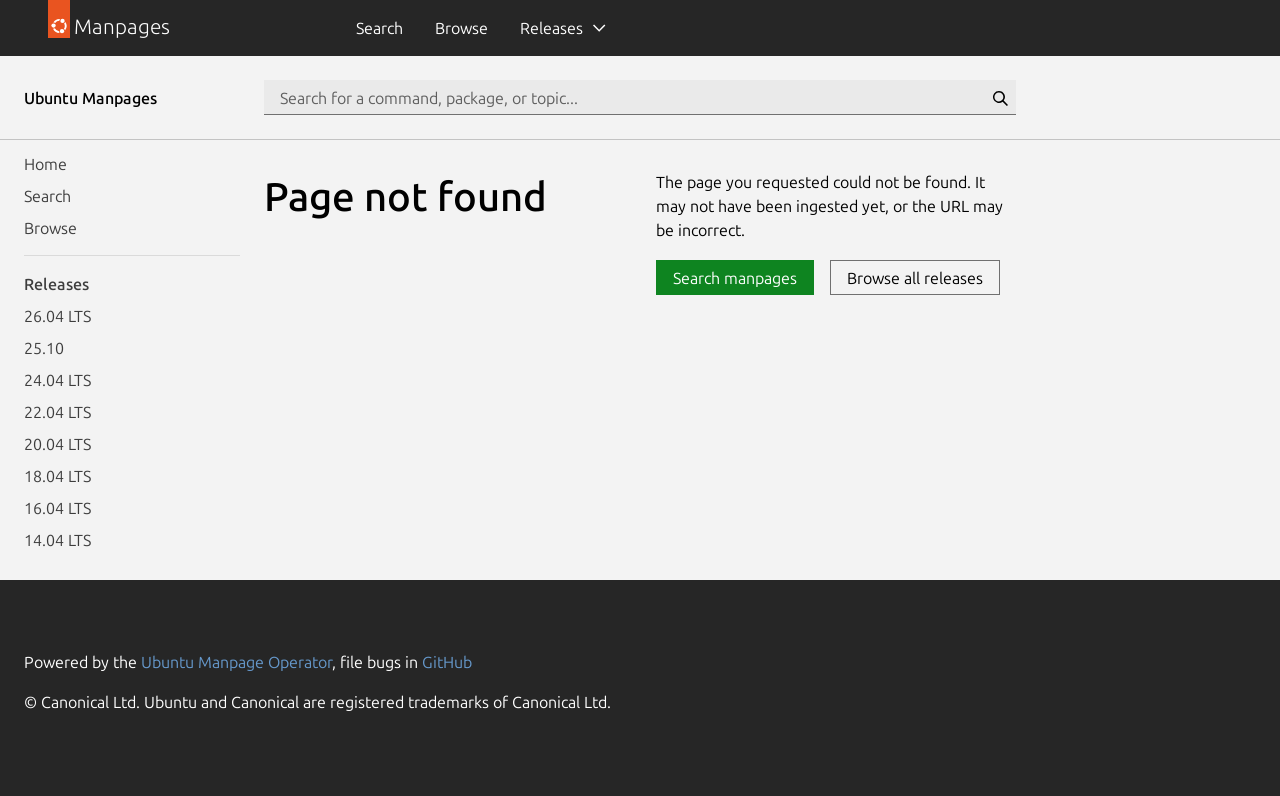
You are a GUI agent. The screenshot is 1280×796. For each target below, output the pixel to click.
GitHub (447, 662)
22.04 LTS (57, 412)
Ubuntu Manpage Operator (236, 662)
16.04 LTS (57, 508)
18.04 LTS (57, 476)
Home (45, 164)
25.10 (44, 348)
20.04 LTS (57, 444)
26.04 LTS (57, 316)
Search (379, 28)
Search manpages (735, 278)
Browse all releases (915, 278)
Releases (551, 28)
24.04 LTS (57, 380)
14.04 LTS (57, 540)
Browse (461, 28)
